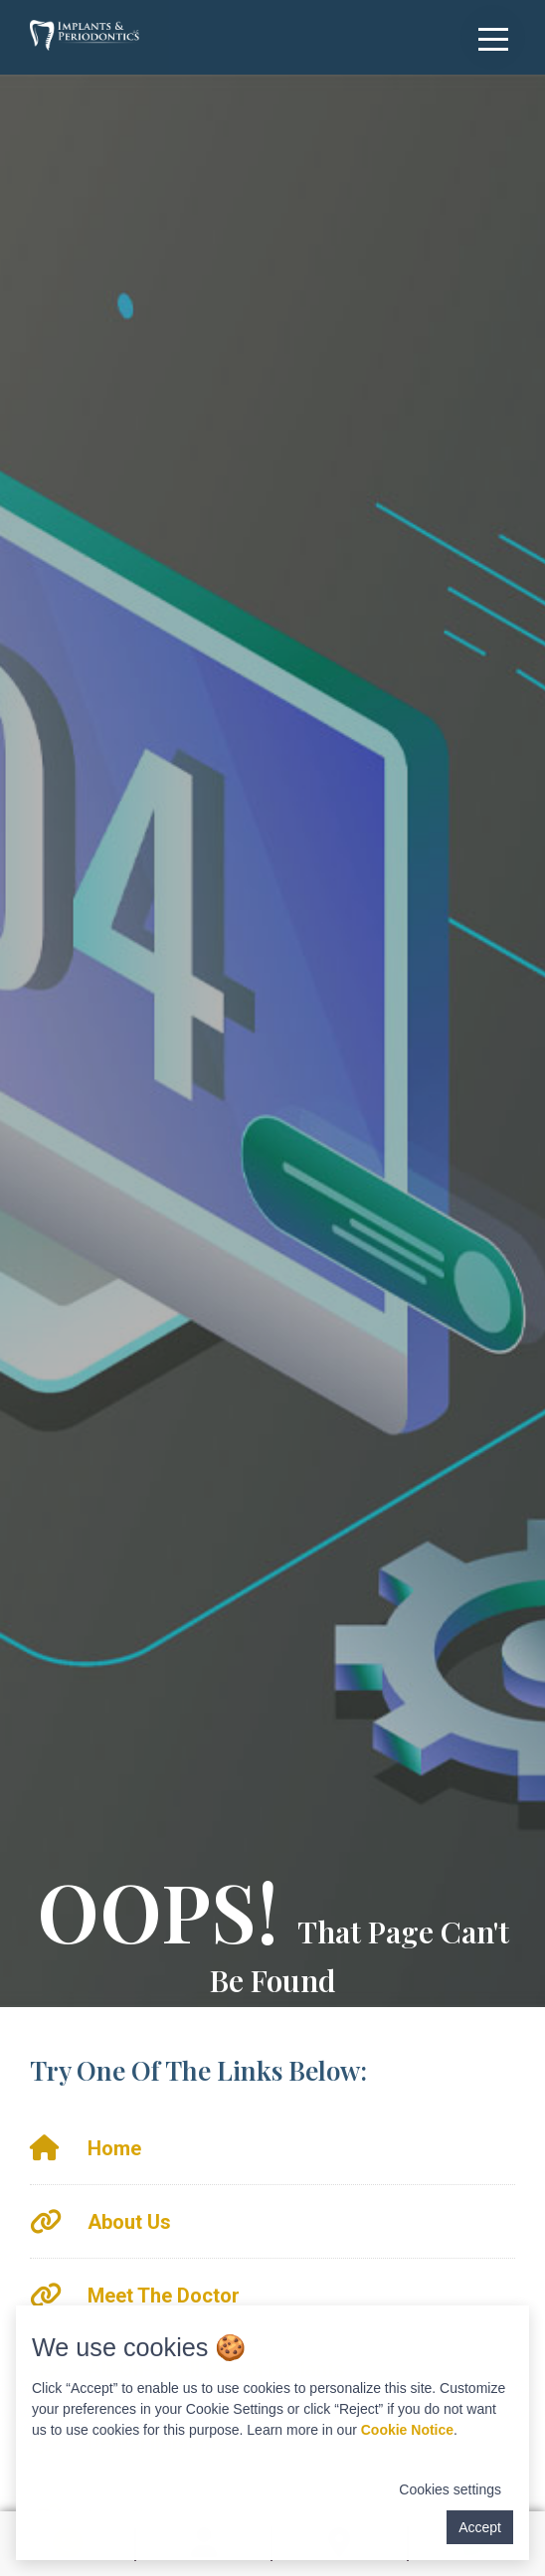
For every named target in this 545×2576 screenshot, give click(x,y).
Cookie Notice (407, 2430)
